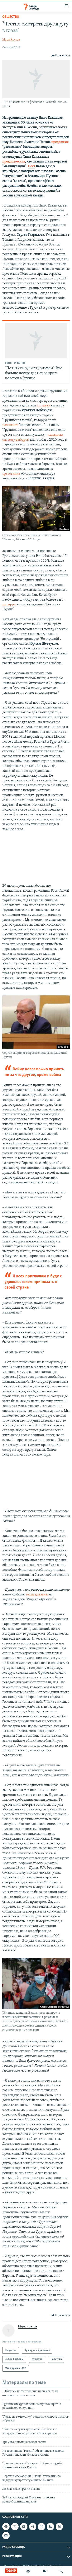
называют (10, 425)
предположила (13, 161)
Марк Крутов (11, 39)
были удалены (37, 1594)
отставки (43, 405)
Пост (31, 166)
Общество (10, 17)
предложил (60, 142)
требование (11, 474)
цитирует (9, 604)
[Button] (60, 55)
